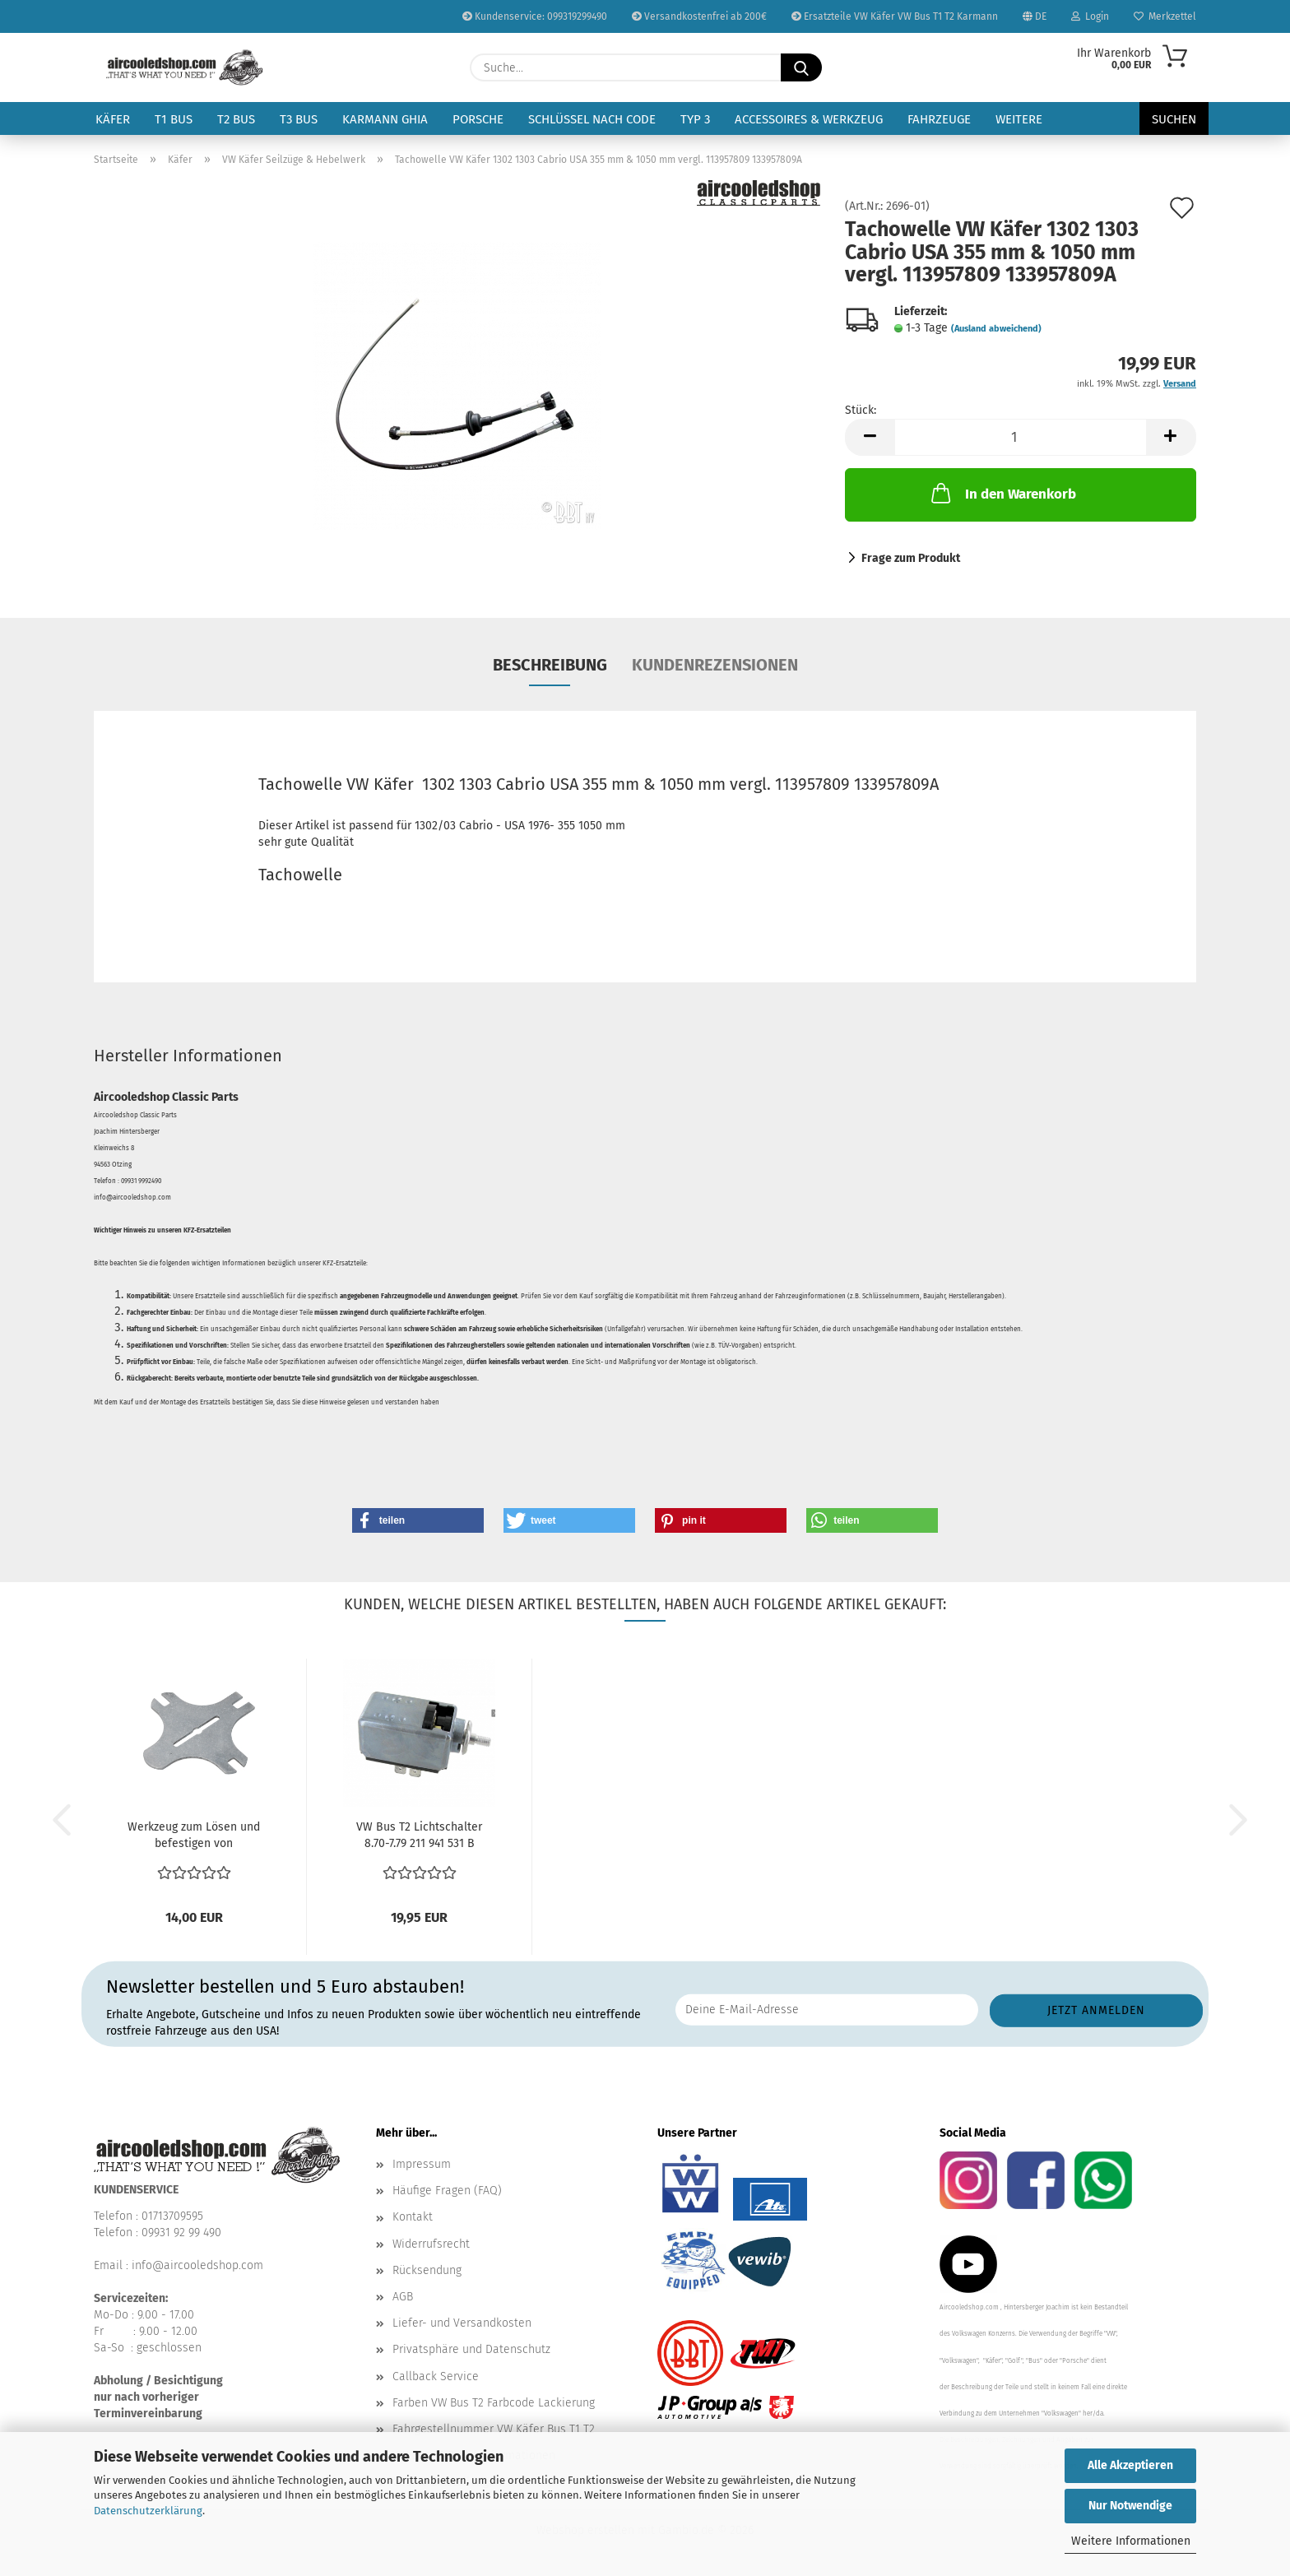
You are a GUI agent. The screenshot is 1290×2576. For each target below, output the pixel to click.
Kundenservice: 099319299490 (534, 16)
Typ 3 (695, 119)
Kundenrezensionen (715, 665)
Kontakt (412, 2217)
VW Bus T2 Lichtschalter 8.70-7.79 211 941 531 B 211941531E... (419, 1836)
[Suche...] (801, 67)
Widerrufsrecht (431, 2244)
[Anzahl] (1020, 437)
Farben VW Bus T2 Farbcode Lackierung (493, 2403)
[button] (869, 437)
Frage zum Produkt (910, 558)
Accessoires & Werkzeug (809, 119)
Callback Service (435, 2376)
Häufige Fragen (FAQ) (447, 2191)
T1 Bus (174, 119)
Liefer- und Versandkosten (461, 2323)
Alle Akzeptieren (1130, 2465)
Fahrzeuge (939, 119)
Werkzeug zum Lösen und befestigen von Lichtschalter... (194, 1836)
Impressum (421, 2164)
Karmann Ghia (385, 119)
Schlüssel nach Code (592, 119)
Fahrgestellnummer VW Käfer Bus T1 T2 (493, 2429)
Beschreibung (550, 665)
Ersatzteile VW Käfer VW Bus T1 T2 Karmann (894, 16)
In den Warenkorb (1002, 493)
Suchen (1174, 119)
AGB (402, 2297)
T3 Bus (299, 119)
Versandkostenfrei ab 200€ (699, 16)
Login (1090, 16)
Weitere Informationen (1130, 2541)
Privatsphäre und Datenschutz (471, 2349)
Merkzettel (1165, 16)
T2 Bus (236, 119)
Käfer (112, 119)
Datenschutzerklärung (148, 2510)
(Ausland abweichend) (996, 328)
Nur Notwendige (1130, 2506)
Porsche (477, 119)
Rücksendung (427, 2270)
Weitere (1018, 119)
